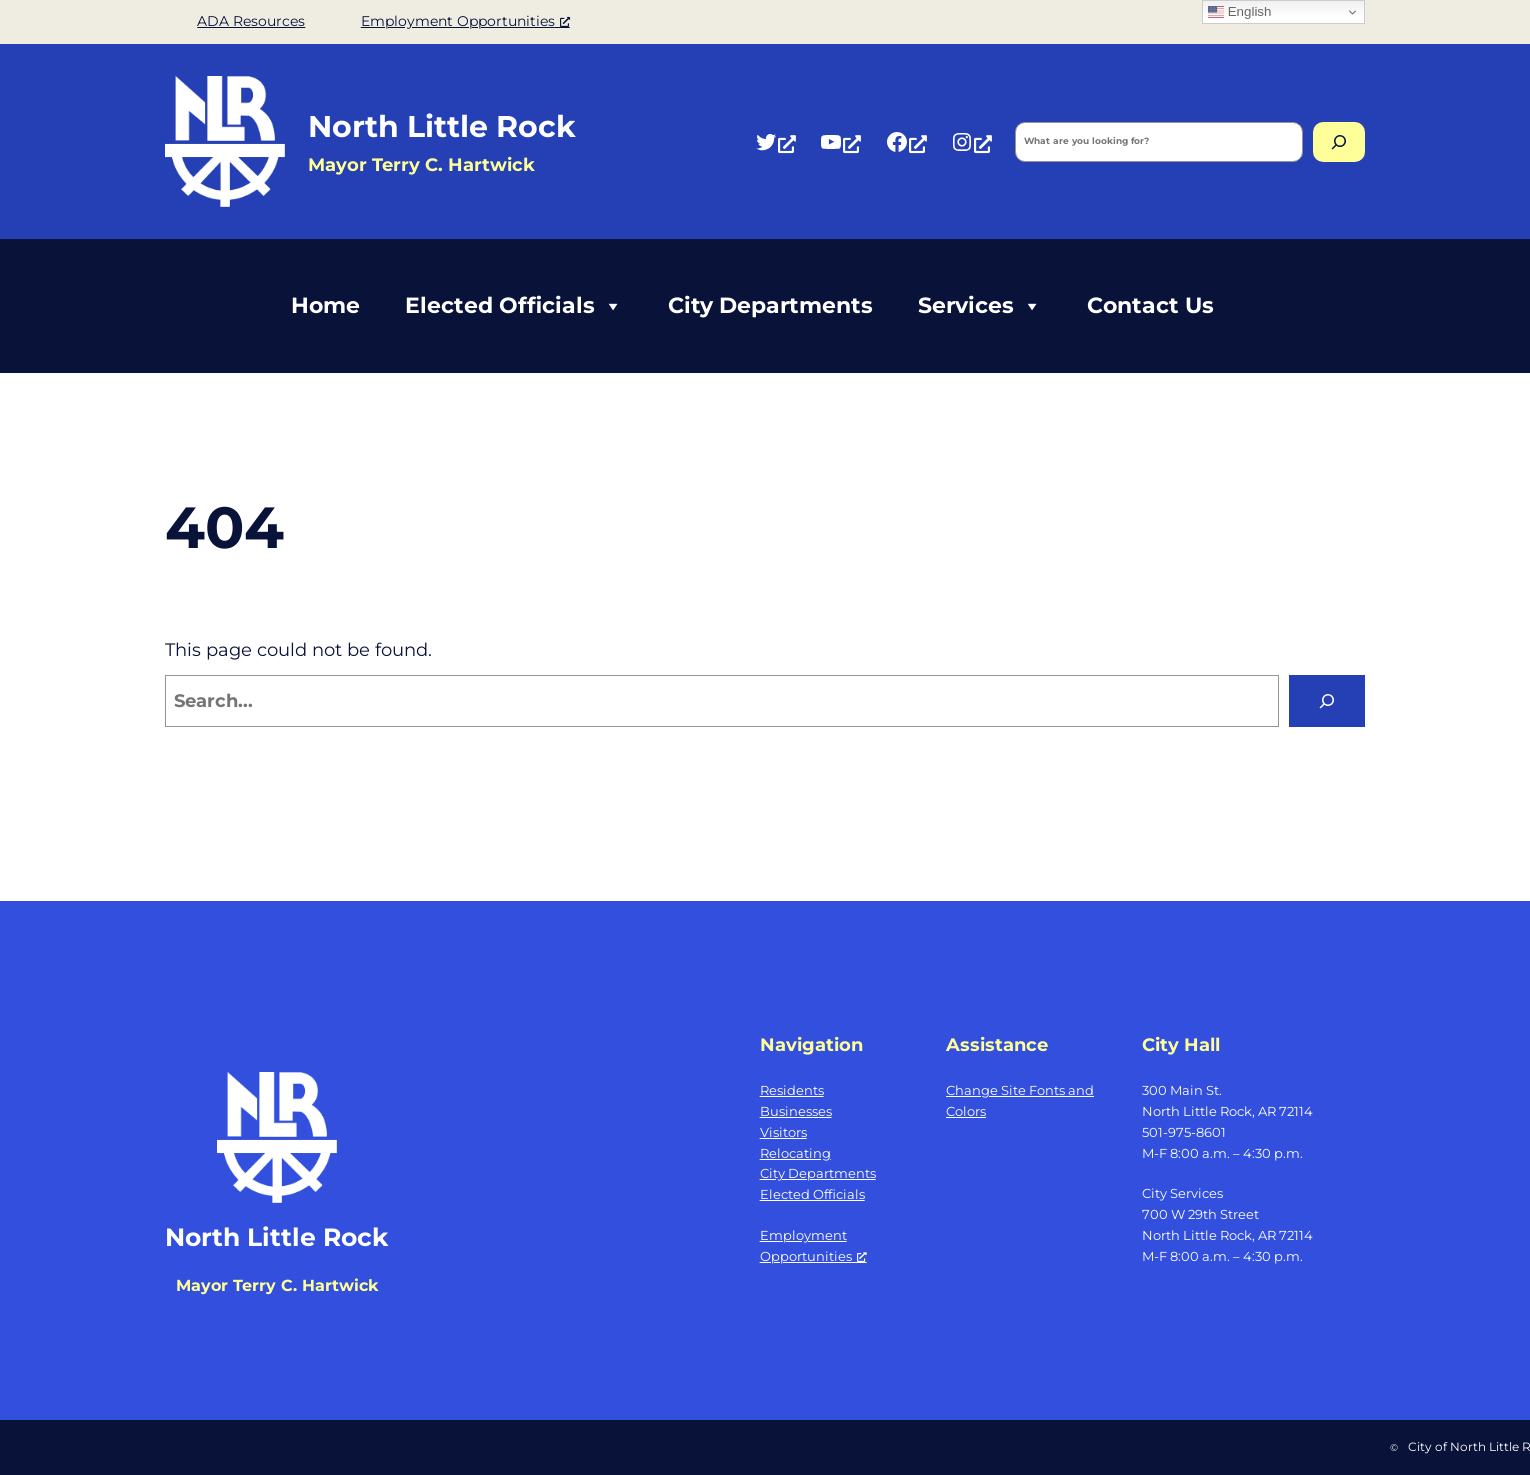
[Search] (1339, 142)
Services (980, 306)
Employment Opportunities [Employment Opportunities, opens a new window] (465, 21)
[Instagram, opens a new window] (971, 141)
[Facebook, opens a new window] (906, 141)
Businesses (796, 1111)
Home (325, 305)
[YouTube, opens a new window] (840, 141)
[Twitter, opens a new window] (775, 141)
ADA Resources (251, 21)
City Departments (770, 305)
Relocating (795, 1153)
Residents (792, 1090)
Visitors (783, 1132)
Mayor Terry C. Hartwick (277, 1285)
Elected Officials (514, 306)
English (1239, 12)
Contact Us (1150, 305)
